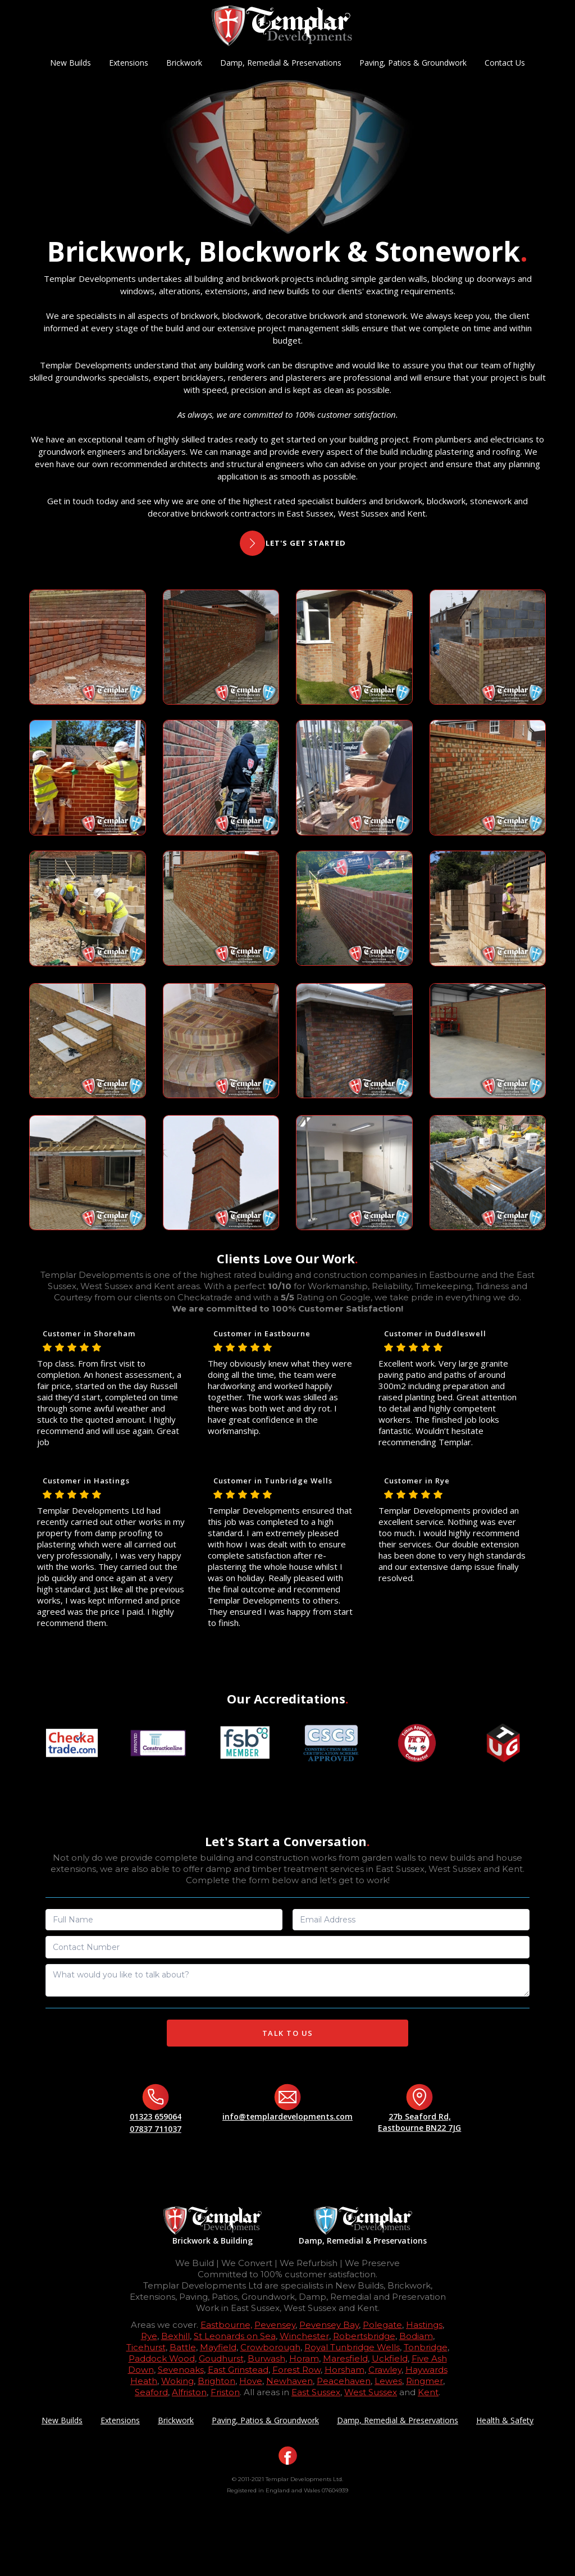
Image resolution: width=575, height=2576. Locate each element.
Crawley (384, 2369)
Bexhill (175, 2336)
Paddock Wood (162, 2358)
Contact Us (505, 62)
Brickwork (184, 62)
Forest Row (296, 2369)
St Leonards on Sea (235, 2336)
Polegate (382, 2324)
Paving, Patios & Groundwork (413, 62)
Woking (177, 2381)
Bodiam (416, 2336)
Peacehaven (344, 2381)
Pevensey (274, 2324)
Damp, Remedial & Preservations (280, 62)
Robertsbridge (364, 2336)
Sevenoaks (181, 2369)
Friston (225, 2392)
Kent (428, 2392)
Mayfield (218, 2347)
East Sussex (315, 2392)
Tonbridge (426, 2347)
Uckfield (390, 2358)
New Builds (70, 62)
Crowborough (270, 2347)
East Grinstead (238, 2369)
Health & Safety (504, 2420)
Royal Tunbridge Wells (352, 2347)
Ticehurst (146, 2347)
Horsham (344, 2369)
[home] (282, 26)
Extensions (128, 62)
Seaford (151, 2392)
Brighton (216, 2381)
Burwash (266, 2358)
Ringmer (424, 2381)
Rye (149, 2336)
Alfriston (189, 2392)
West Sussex (370, 2392)
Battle (183, 2347)
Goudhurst (221, 2358)
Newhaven (289, 2381)
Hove (250, 2381)
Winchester (304, 2336)
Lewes (388, 2381)
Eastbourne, (226, 2324)
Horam (304, 2358)
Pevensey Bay (329, 2324)
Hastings (424, 2324)
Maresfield (345, 2358)
